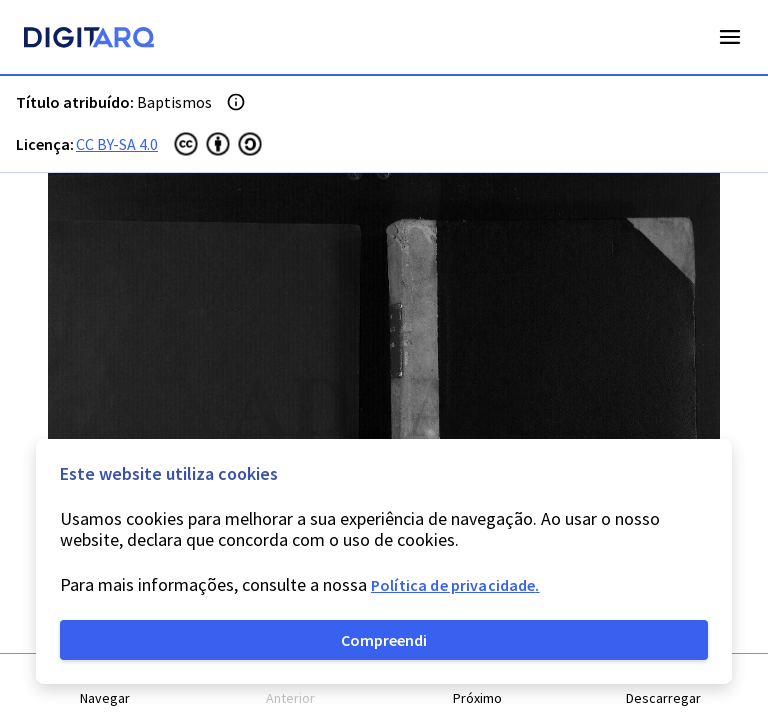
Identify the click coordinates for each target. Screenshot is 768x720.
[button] (105, 687)
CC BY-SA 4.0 (117, 144)
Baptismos (174, 102)
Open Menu (730, 37)
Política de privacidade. (455, 585)
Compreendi (384, 640)
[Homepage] (89, 40)
